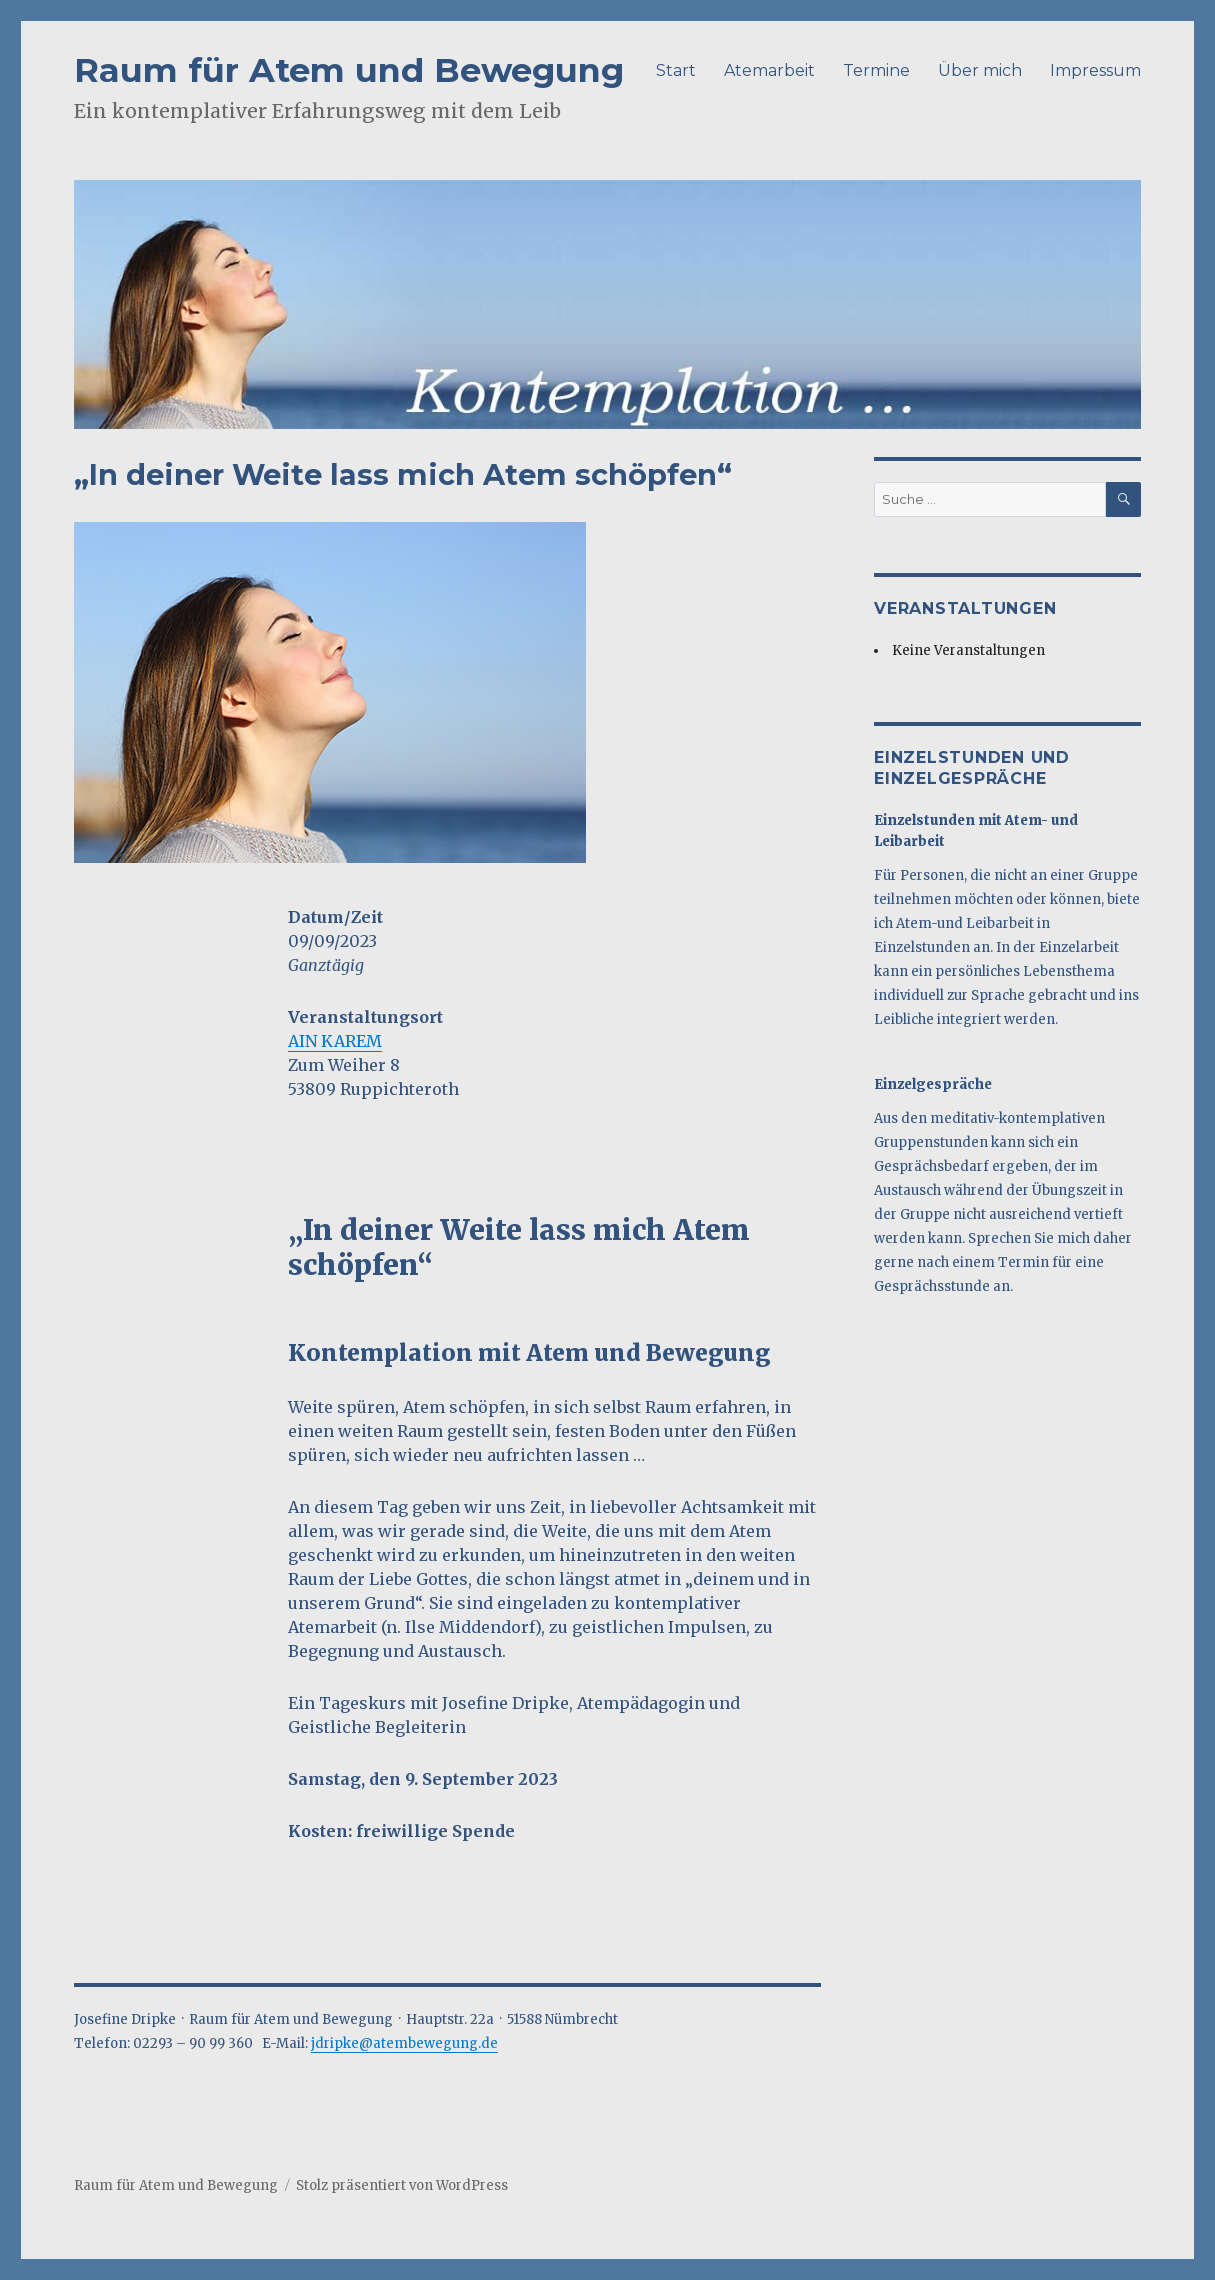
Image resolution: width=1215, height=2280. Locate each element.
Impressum (1095, 70)
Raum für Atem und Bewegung (349, 69)
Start (676, 70)
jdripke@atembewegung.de (404, 2043)
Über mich (980, 70)
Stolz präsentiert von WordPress (402, 2185)
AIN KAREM (335, 1041)
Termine (876, 70)
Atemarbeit (769, 70)
